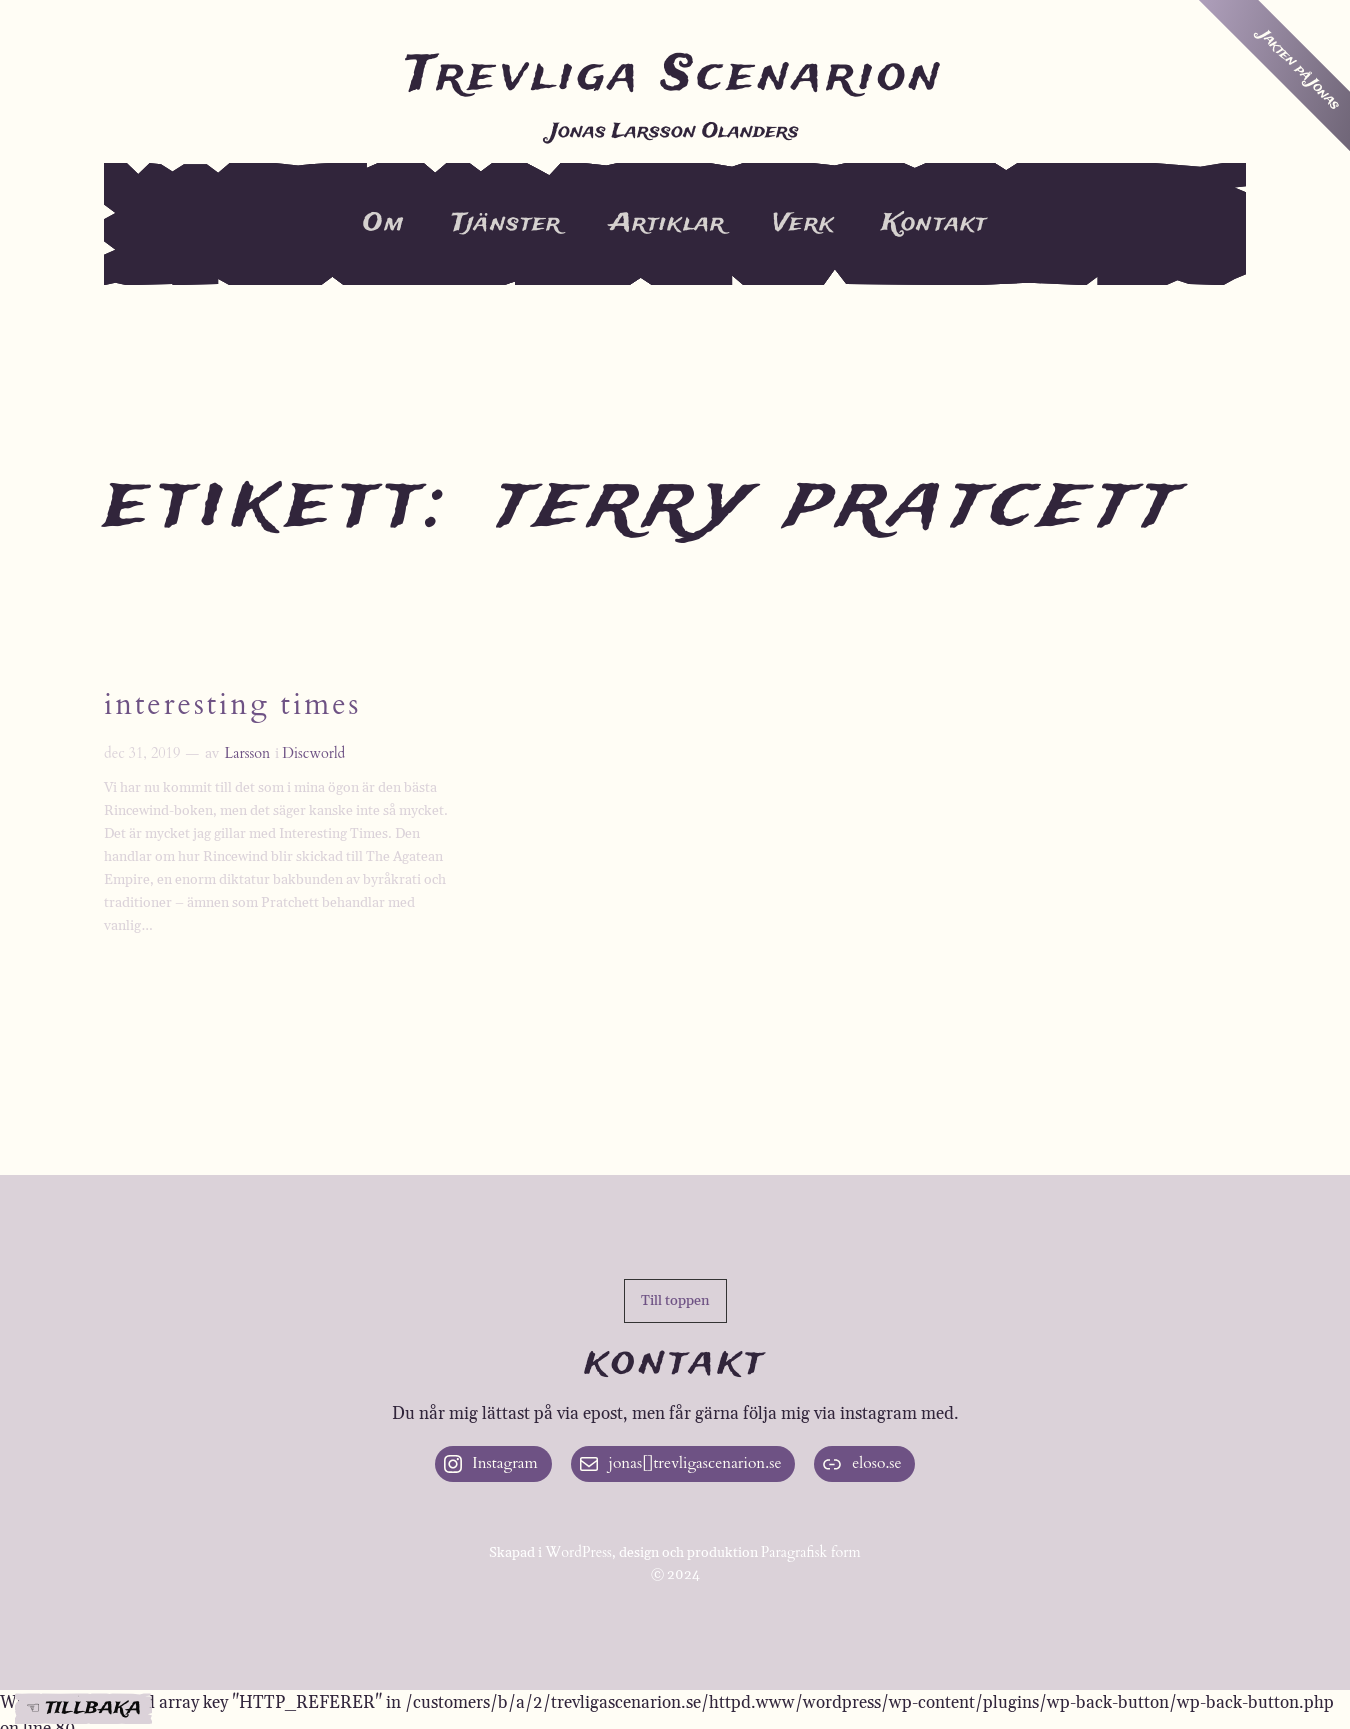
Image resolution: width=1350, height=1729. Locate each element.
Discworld (313, 753)
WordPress (578, 1552)
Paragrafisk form (811, 1552)
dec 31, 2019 (142, 753)
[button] (675, 1301)
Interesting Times (232, 706)
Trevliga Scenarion (675, 76)
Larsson (247, 753)
